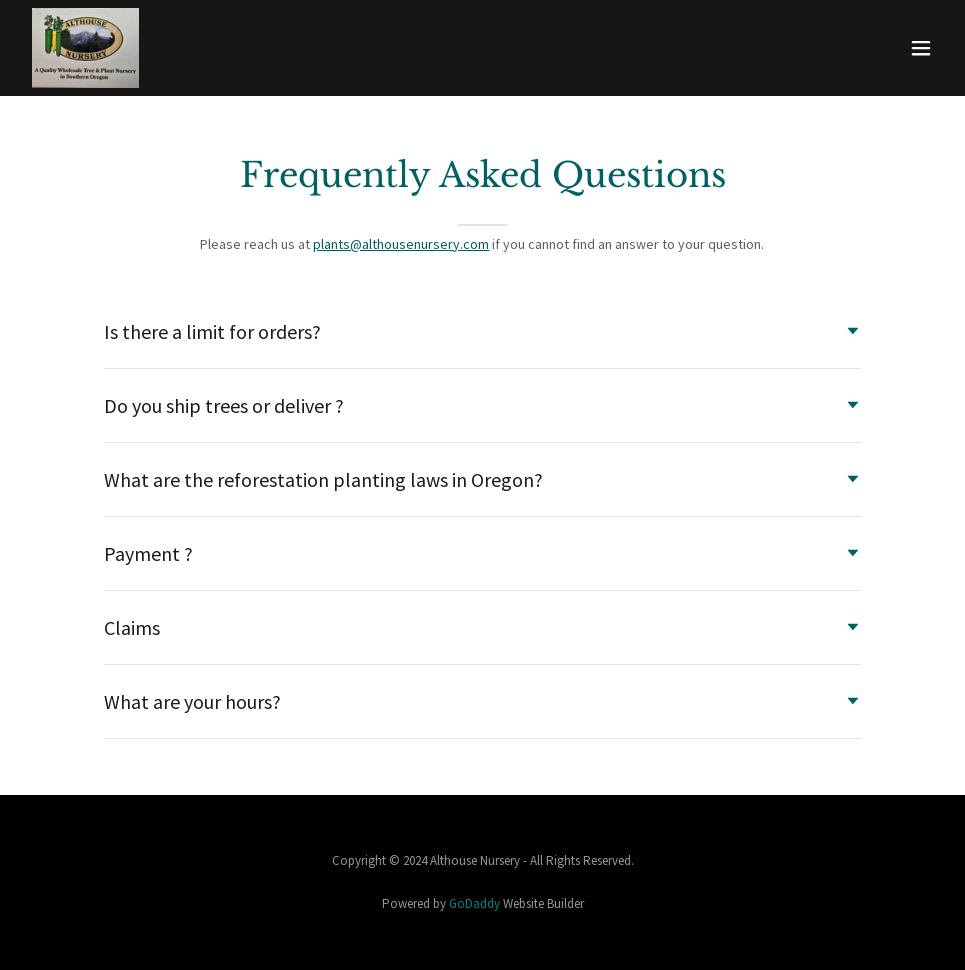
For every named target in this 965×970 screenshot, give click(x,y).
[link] (85, 48)
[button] (921, 48)
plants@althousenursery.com (401, 244)
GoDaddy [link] (474, 903)
